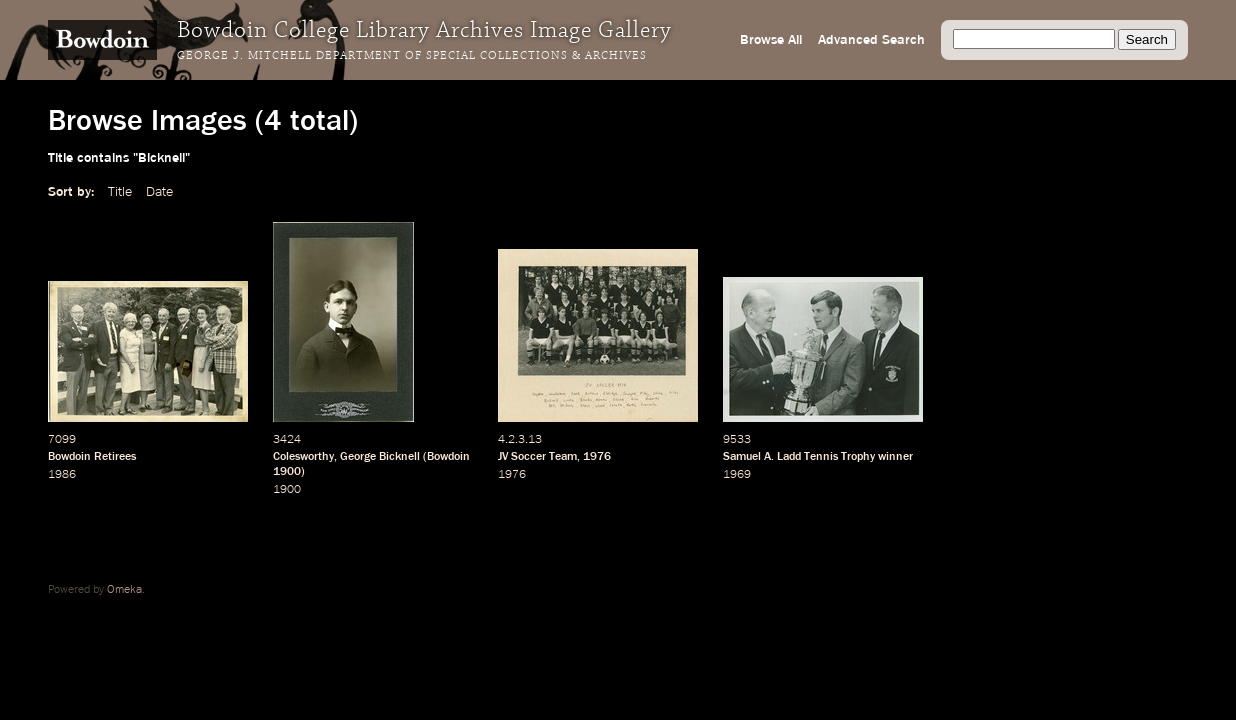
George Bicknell (380, 457)
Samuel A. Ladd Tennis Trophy (799, 457)
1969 (737, 475)
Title (120, 192)
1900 (287, 472)
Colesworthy (303, 457)
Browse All (771, 40)
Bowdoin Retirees (92, 457)
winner (895, 457)
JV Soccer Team (537, 457)
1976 (597, 457)
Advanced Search (871, 40)
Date (159, 192)
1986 (62, 475)
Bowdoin (448, 457)
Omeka (124, 590)
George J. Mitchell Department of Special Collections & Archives (412, 56)
